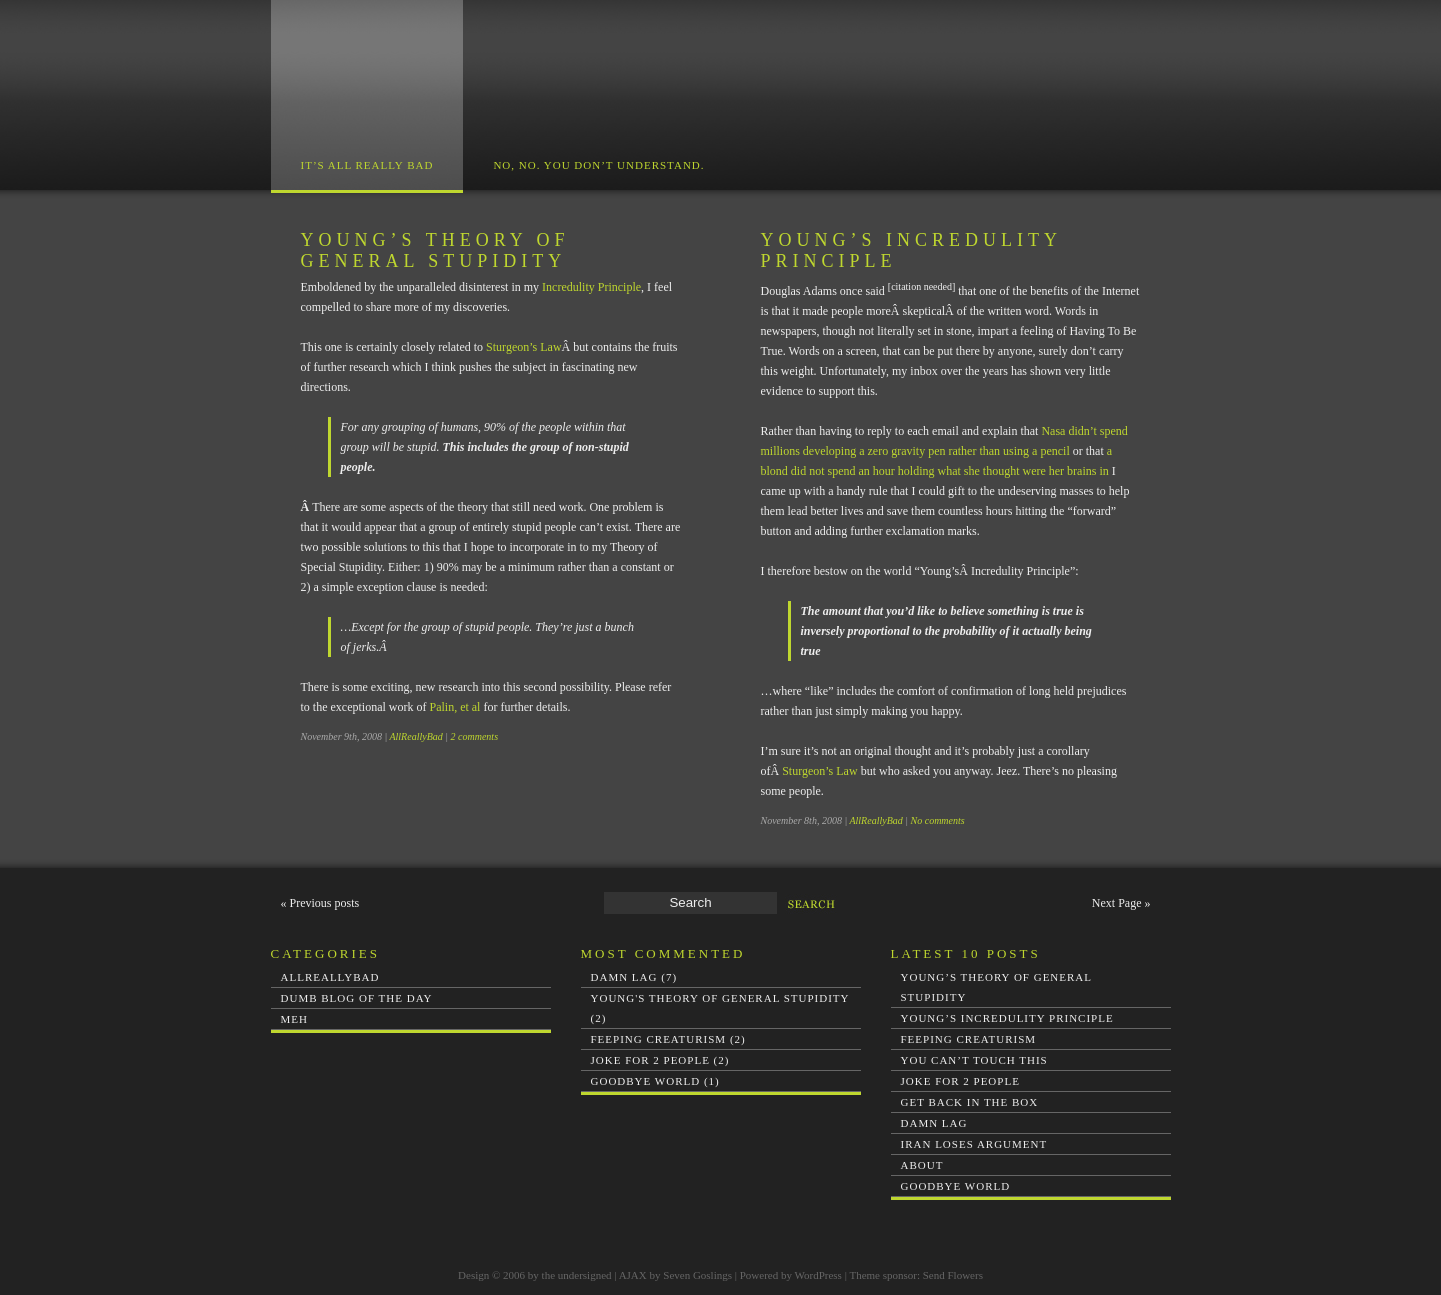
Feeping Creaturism (969, 1039)
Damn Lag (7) (634, 977)
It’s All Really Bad (367, 165)
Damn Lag (934, 1123)
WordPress (818, 1275)
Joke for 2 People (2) (660, 1060)
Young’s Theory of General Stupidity (435, 250)
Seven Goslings (697, 1275)
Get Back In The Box (970, 1102)
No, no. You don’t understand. (598, 165)
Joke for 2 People (960, 1081)
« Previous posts (320, 903)
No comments (938, 820)
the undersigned (577, 1275)
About (922, 1165)
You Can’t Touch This (974, 1060)
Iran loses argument (974, 1144)
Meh (294, 1019)
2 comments (475, 736)
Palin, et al (454, 707)
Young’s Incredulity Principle (1007, 1018)
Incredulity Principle (591, 287)
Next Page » (1121, 903)
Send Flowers (953, 1275)
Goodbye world (956, 1186)
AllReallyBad (415, 736)
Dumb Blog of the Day (357, 998)
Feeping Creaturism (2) (668, 1039)
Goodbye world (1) (655, 1081)
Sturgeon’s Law (523, 347)
